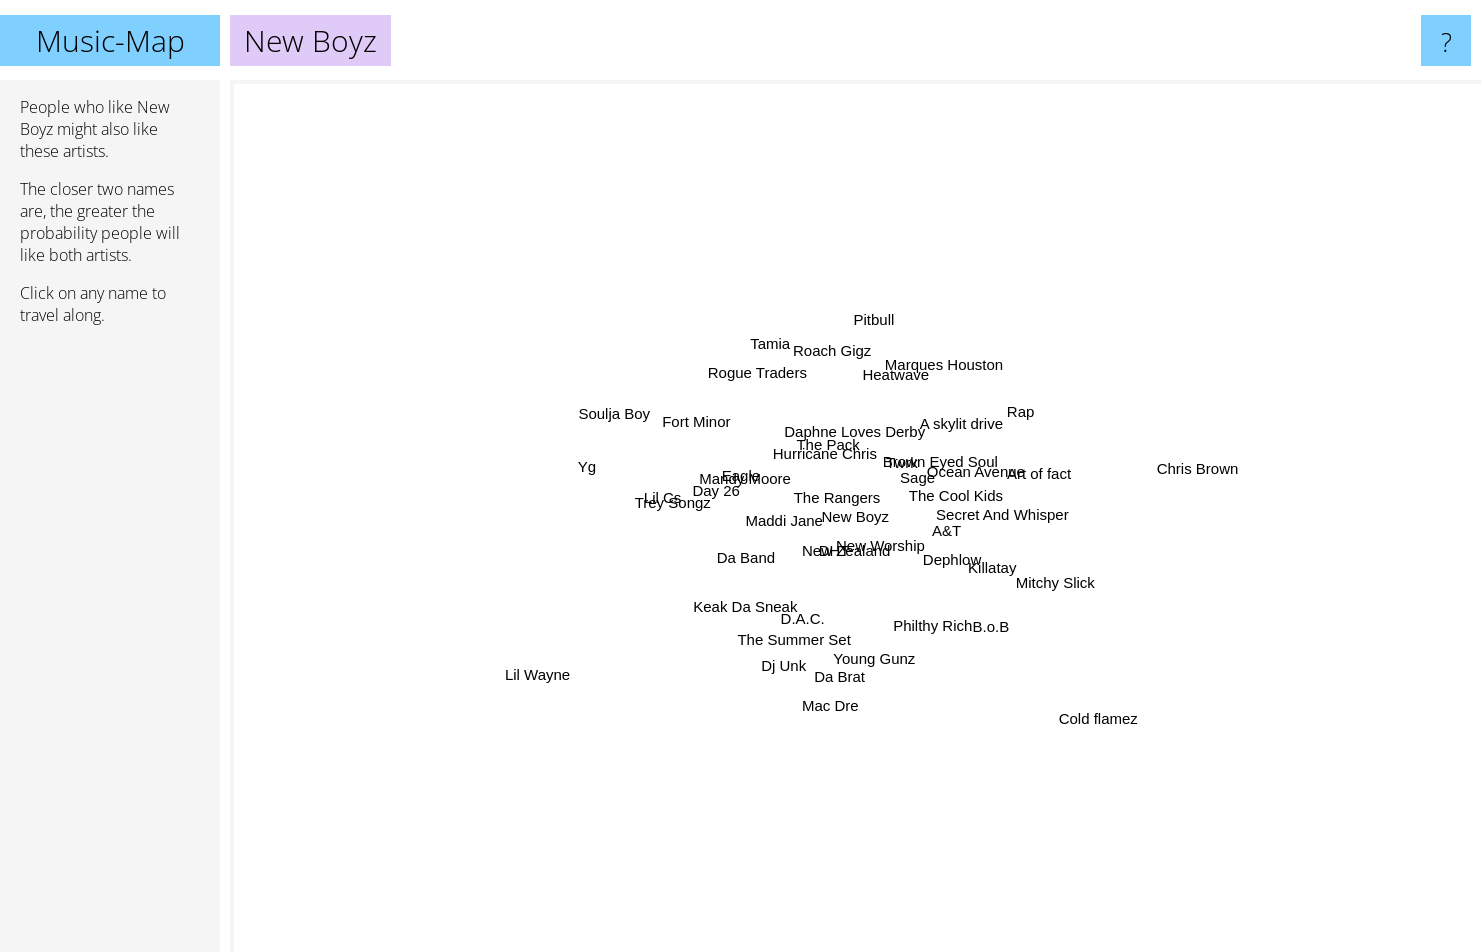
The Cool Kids (1063, 438)
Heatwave (944, 234)
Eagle (594, 426)
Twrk (976, 383)
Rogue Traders (672, 206)
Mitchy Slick (1201, 616)
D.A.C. (785, 714)
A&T (977, 579)
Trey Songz (552, 471)
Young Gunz (847, 766)
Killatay (1110, 586)
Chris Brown (1354, 396)
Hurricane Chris (782, 382)
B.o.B (1149, 806)
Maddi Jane (690, 533)
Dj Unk (710, 764)
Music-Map (110, 40)
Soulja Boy (441, 342)
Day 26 (741, 536)
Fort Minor (460, 299)
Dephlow (1102, 633)
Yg (371, 414)
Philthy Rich (997, 734)
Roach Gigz (816, 237)
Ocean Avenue (998, 484)
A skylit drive (1136, 292)
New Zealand (837, 606)
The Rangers (813, 498)
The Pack (782, 413)
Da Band (717, 593)
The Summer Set (725, 834)
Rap (1247, 277)
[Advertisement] (110, 647)
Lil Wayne (314, 758)
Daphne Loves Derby (854, 304)
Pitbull (850, 184)
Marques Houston (959, 263)
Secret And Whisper (1229, 504)
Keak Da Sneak (634, 722)
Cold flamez (1050, 710)
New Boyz (856, 516)
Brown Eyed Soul (1074, 380)
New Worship (914, 596)
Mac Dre (777, 901)
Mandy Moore (555, 451)
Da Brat (852, 783)
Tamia (657, 150)
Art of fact (1187, 487)
